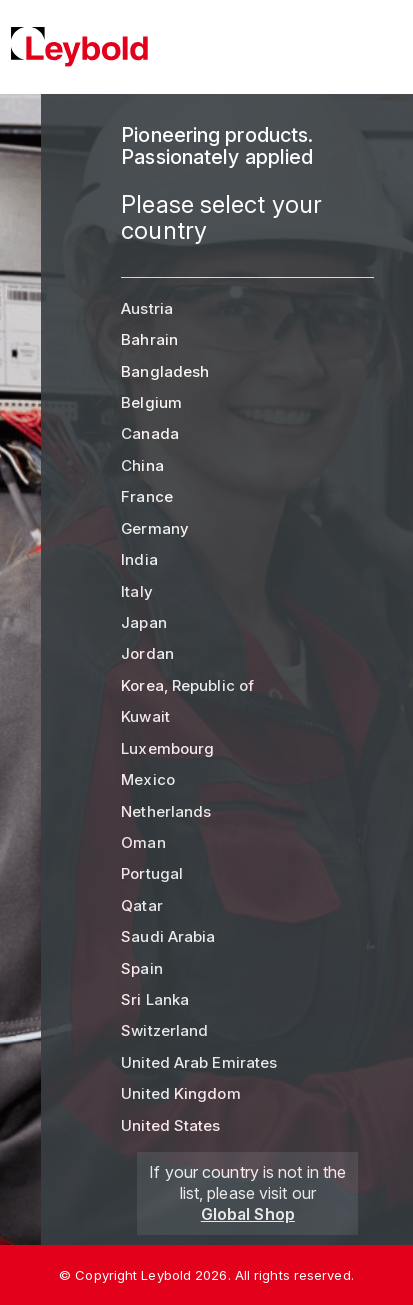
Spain (142, 968)
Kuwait (145, 716)
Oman (143, 842)
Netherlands (166, 811)
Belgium (151, 402)
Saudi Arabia (168, 936)
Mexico (148, 779)
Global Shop (248, 1214)
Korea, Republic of (187, 685)
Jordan (147, 653)
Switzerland (164, 1030)
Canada (150, 433)
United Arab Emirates (199, 1062)
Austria (147, 308)
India (139, 559)
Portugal (152, 873)
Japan (144, 622)
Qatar (142, 905)
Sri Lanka (155, 999)
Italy (137, 591)
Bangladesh (165, 371)
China (142, 465)
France (147, 496)
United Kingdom (180, 1093)
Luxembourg (167, 748)
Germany (155, 528)
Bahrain (149, 339)
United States (170, 1125)
